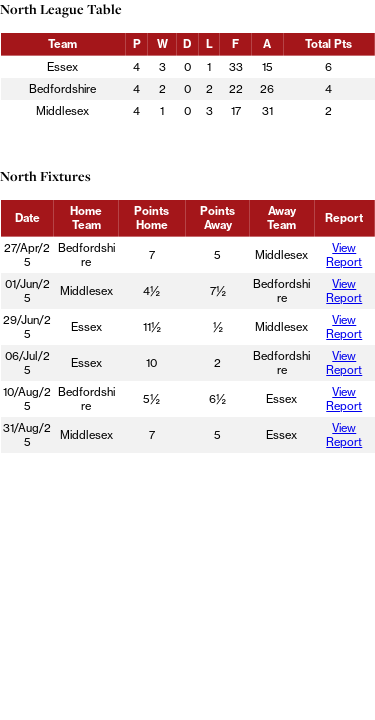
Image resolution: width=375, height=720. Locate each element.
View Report (344, 255)
